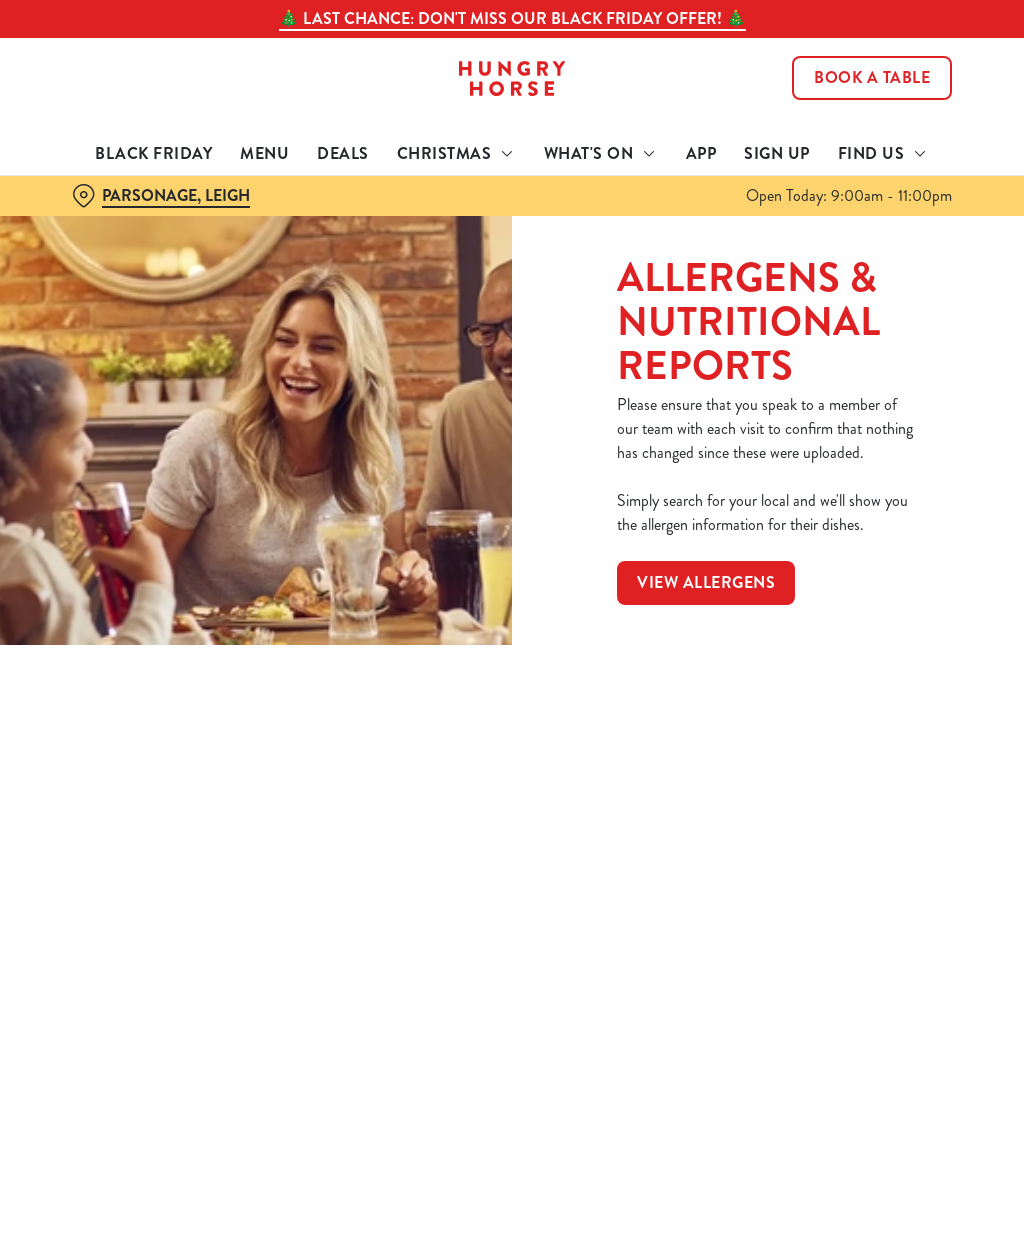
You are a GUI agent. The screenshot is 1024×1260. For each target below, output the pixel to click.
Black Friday (153, 153)
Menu (264, 153)
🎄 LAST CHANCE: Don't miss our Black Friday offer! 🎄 (512, 18)
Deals (343, 153)
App (701, 153)
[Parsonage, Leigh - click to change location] (161, 196)
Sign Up (777, 153)
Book (872, 78)
